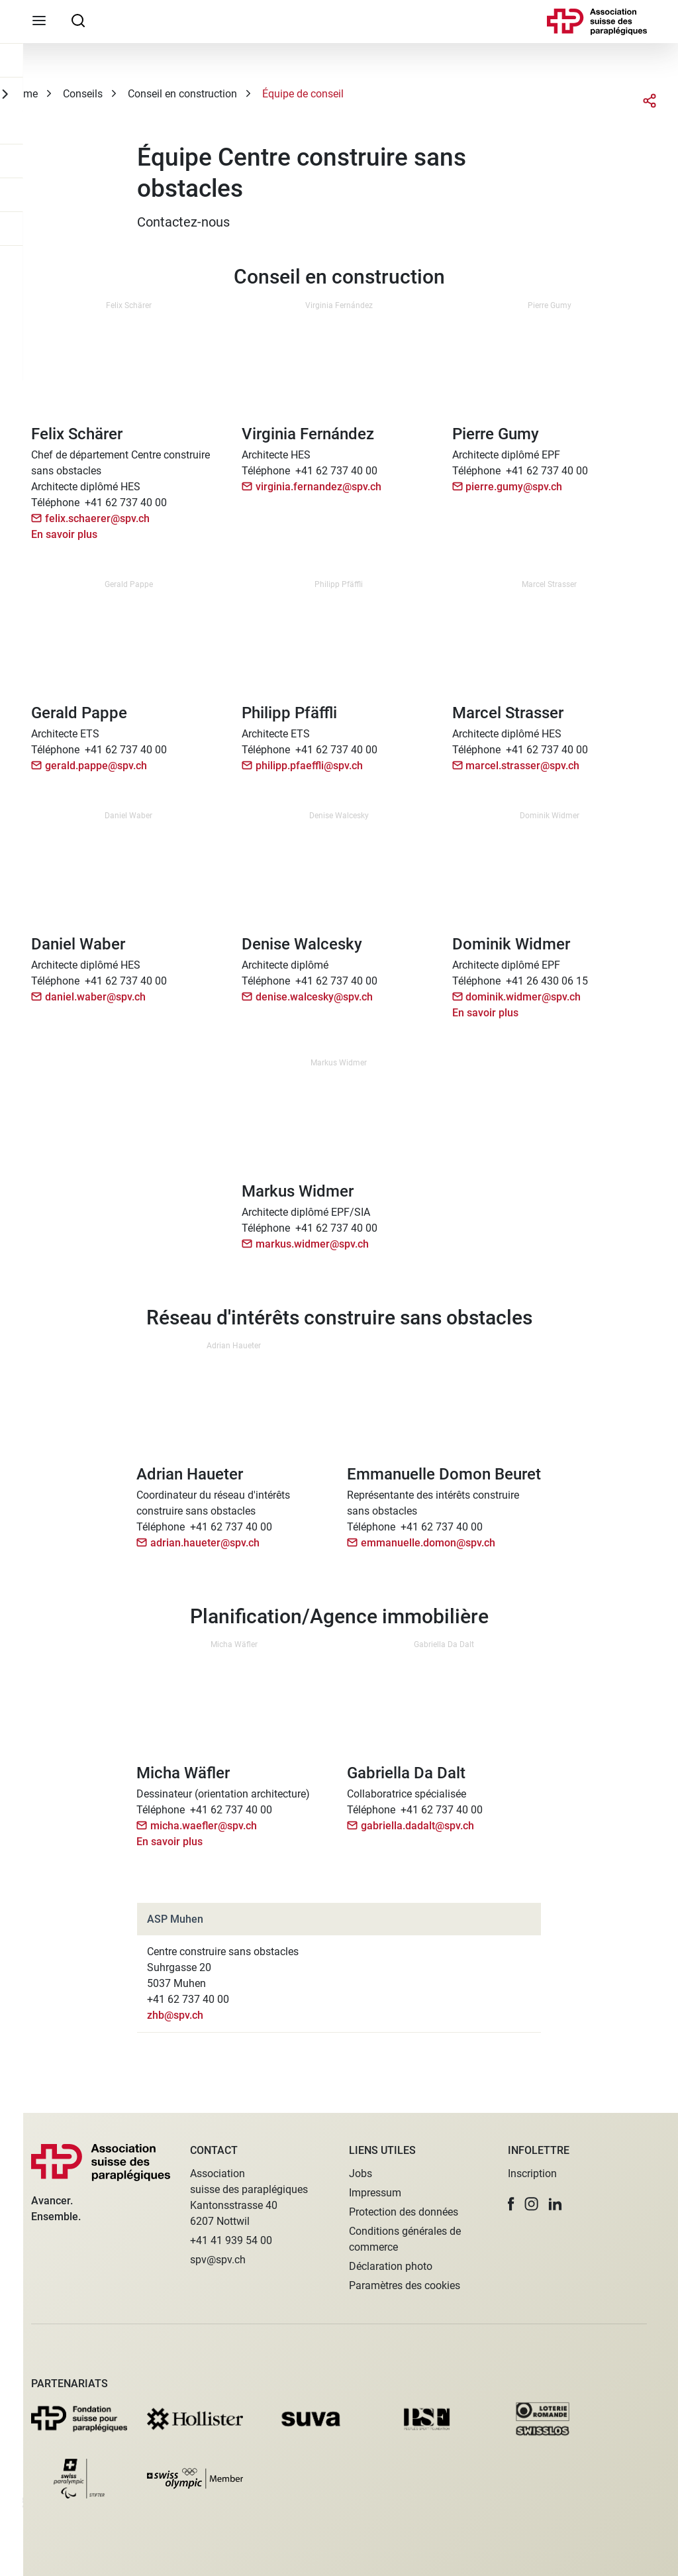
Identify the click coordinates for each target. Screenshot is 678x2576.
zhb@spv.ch (175, 2015)
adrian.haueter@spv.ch (205, 1542)
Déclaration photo (390, 2266)
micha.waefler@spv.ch (203, 1825)
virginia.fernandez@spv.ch (318, 486)
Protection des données (403, 2212)
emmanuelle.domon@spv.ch (428, 1542)
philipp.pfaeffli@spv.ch (309, 765)
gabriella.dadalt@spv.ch (417, 1825)
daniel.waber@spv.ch (95, 997)
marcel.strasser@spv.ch (522, 765)
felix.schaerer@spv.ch (97, 518)
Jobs (360, 2173)
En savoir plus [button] (64, 534)
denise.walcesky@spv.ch (314, 997)
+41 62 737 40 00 (126, 502)
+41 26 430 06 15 (547, 981)
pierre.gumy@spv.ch (513, 486)
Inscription (532, 2173)
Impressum (375, 2192)
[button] (511, 2204)
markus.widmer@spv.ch (312, 1244)
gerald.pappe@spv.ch (96, 765)
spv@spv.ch (218, 2259)
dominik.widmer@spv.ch (523, 997)
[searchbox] (78, 19)
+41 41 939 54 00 (231, 2240)
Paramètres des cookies (404, 2285)
